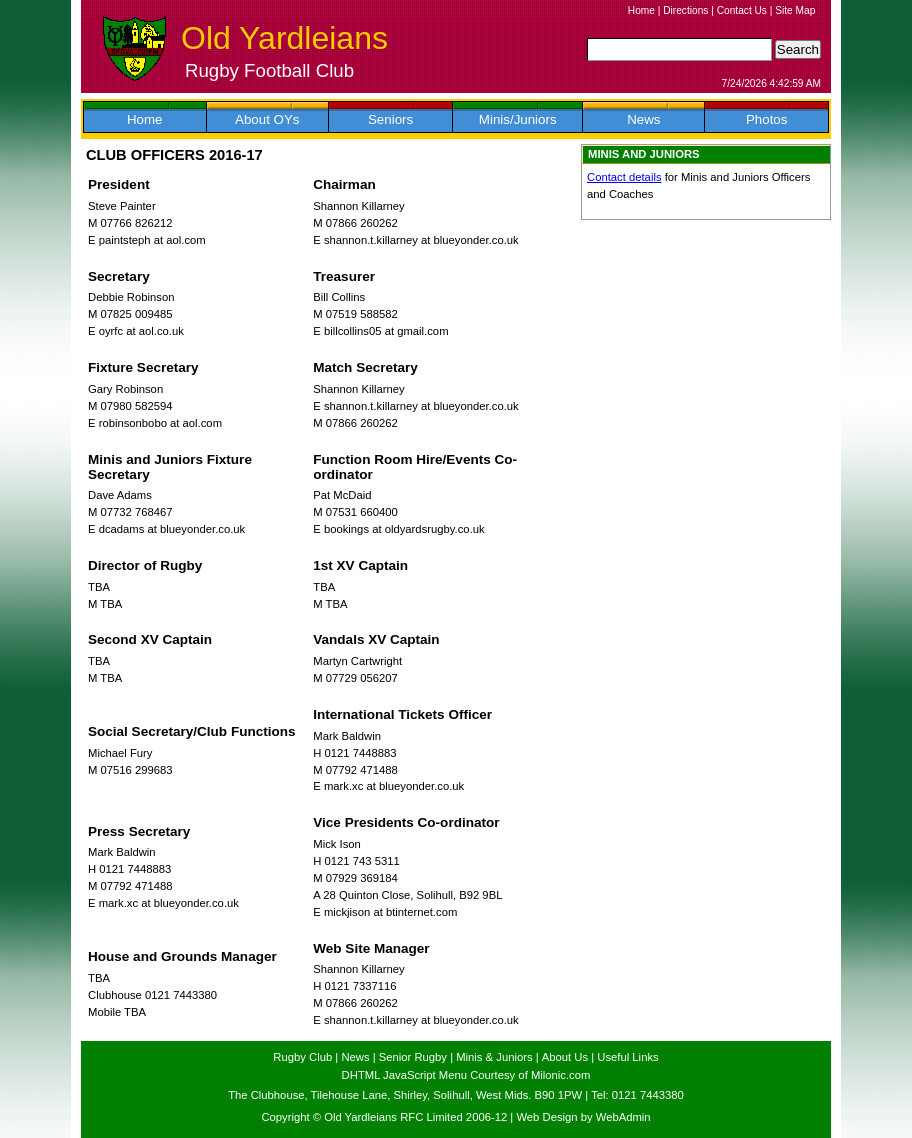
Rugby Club (302, 1057)
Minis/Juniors (518, 119)
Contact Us (742, 10)
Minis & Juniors (494, 1057)
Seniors (390, 119)
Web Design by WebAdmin (583, 1117)
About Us (565, 1057)
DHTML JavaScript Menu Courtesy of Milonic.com (466, 1075)
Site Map (795, 10)
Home (641, 10)
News (643, 119)
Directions (685, 10)
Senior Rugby (413, 1057)
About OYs (267, 119)
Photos (767, 119)
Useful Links (627, 1057)
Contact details (624, 177)
